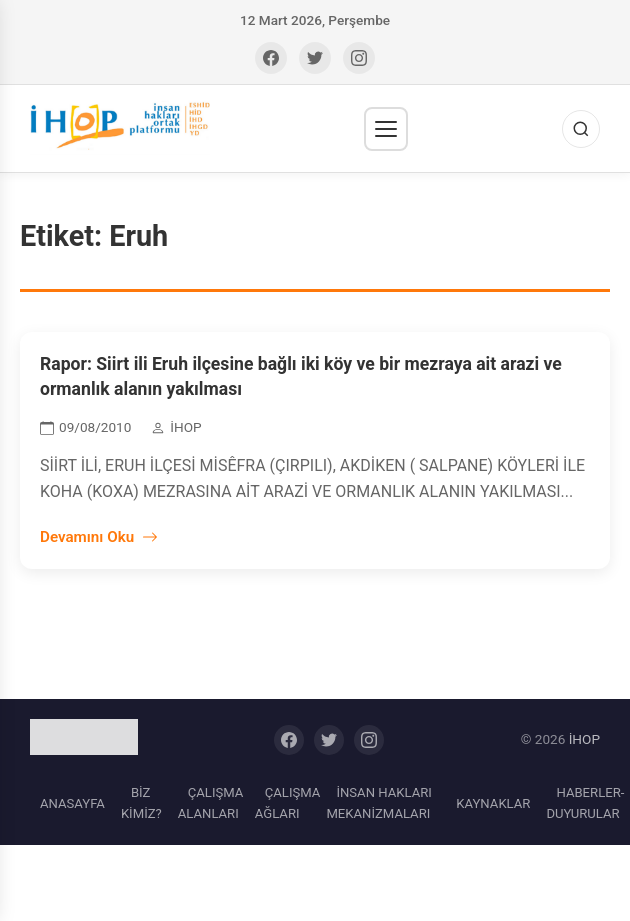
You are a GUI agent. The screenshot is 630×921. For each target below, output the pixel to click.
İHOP (584, 739)
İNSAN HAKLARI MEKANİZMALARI (378, 803)
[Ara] (581, 129)
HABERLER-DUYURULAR (585, 803)
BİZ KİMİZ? (141, 803)
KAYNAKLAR (493, 803)
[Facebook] (271, 58)
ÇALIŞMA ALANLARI (211, 803)
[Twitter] (315, 58)
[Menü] (386, 129)
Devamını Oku (99, 537)
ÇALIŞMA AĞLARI (288, 803)
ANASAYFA (72, 803)
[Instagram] (359, 58)
